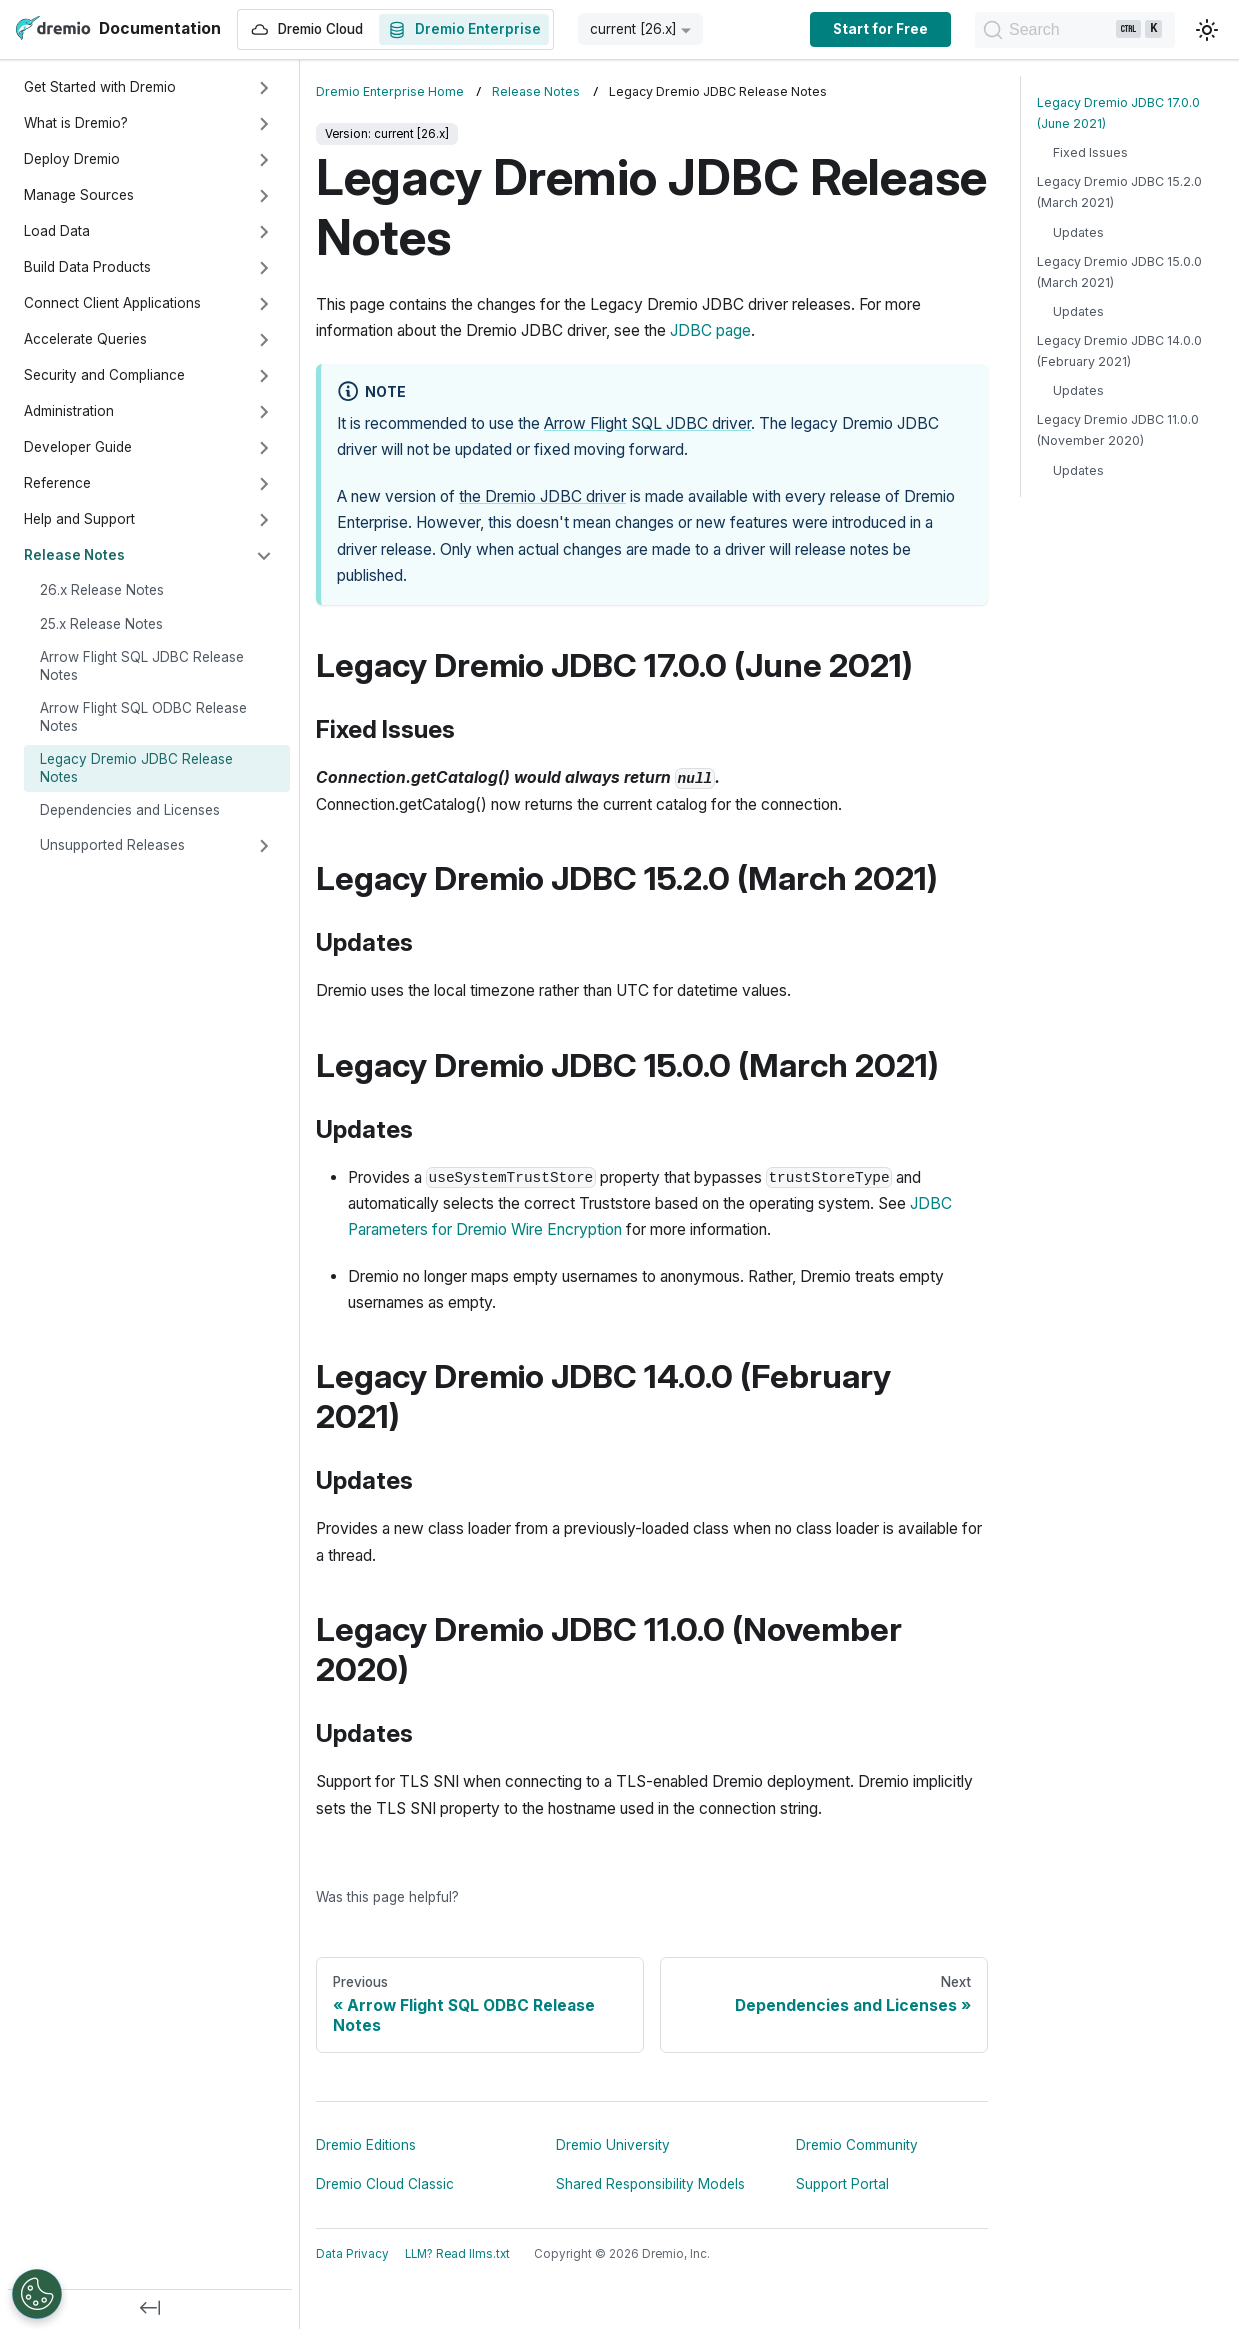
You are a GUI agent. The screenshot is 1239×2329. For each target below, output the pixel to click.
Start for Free (880, 29)
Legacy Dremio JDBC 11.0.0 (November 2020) (1118, 430)
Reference (57, 483)
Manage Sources (79, 195)
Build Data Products (87, 267)
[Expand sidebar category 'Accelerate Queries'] (264, 340)
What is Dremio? (76, 123)
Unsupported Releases (112, 845)
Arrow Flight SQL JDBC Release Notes (142, 666)
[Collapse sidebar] (150, 2309)
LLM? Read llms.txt (457, 2254)
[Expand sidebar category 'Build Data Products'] (264, 268)
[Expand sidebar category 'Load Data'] (264, 232)
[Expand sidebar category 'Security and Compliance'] (264, 376)
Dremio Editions (366, 2145)
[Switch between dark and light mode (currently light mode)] (1207, 30)
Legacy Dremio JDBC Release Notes (136, 768)
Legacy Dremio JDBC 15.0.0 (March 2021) (1119, 272)
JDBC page (710, 330)
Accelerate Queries (85, 339)
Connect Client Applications (112, 303)
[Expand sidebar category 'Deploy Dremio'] (264, 160)
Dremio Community (857, 2145)
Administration (69, 411)
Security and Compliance (104, 375)
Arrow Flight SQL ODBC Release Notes (143, 717)
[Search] (1075, 30)
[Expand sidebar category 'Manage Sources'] (264, 196)
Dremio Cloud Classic (385, 2184)
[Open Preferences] (37, 2294)
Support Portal (842, 2184)
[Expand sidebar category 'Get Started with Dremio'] (264, 88)
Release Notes (74, 555)
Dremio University (613, 2145)
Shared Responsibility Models (650, 2184)
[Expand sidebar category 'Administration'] (264, 412)
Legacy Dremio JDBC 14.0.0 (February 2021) (1119, 351)
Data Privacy (352, 2254)
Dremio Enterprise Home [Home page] (390, 91)
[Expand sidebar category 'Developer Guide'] (264, 448)
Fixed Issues (1090, 152)
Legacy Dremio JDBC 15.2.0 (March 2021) (1119, 192)
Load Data (57, 231)
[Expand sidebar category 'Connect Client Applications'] (264, 304)
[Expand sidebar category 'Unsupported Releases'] (264, 846)
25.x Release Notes (101, 624)
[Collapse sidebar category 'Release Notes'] (264, 556)
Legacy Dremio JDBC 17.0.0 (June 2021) (1118, 113)
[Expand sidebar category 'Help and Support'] (264, 520)
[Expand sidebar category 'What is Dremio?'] (264, 124)
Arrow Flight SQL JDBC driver (647, 423)
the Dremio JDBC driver (542, 496)
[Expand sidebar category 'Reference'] (264, 484)
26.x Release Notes (102, 590)
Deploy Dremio (72, 159)
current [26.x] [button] (633, 29)
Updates (1078, 232)
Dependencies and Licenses (130, 810)
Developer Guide (78, 447)
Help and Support (79, 519)
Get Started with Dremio (100, 87)
